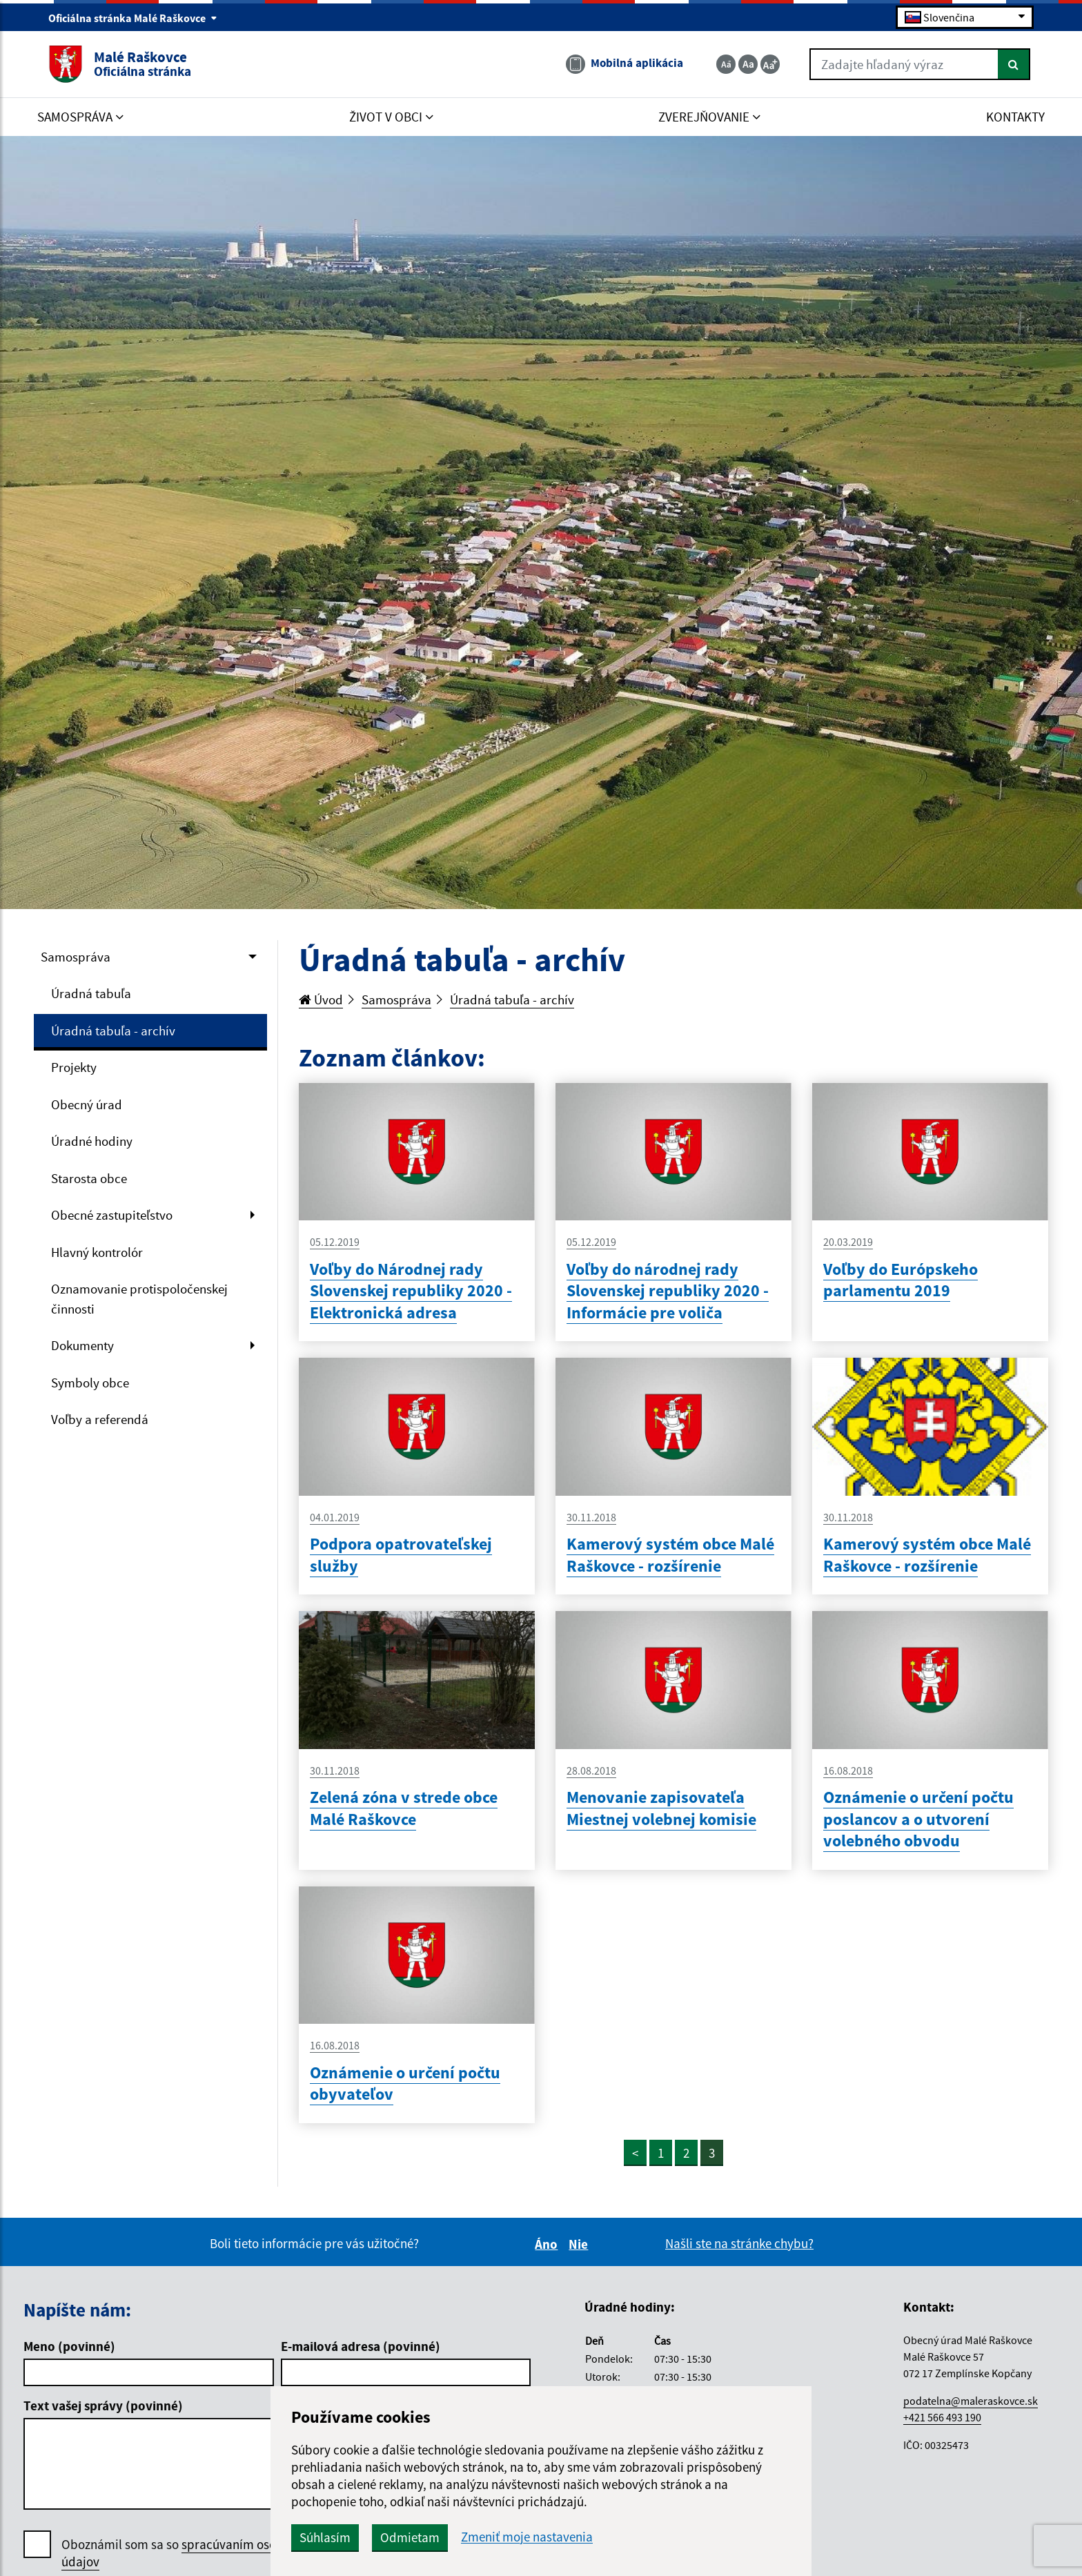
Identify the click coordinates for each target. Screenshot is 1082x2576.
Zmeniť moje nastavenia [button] (527, 2537)
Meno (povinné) (69, 2346)
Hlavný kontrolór (97, 1252)
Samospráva (75, 956)
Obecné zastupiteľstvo (112, 1215)
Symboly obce (90, 1382)
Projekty (74, 1067)
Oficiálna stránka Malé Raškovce (132, 18)
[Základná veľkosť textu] (748, 64)
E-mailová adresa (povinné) (360, 2346)
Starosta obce (89, 1178)
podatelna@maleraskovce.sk (970, 2401)
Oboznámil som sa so (185, 2553)
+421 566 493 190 (942, 2417)
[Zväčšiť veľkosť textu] (770, 64)
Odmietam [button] (410, 2537)
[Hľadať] (1014, 64)
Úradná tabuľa (91, 993)
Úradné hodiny (91, 1141)
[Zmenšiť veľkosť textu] (726, 64)
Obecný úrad (86, 1104)
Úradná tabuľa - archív (113, 1030)
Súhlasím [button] (325, 2537)
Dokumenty (82, 1345)
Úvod (321, 999)
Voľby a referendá (99, 1419)
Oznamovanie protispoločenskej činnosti (139, 1298)
